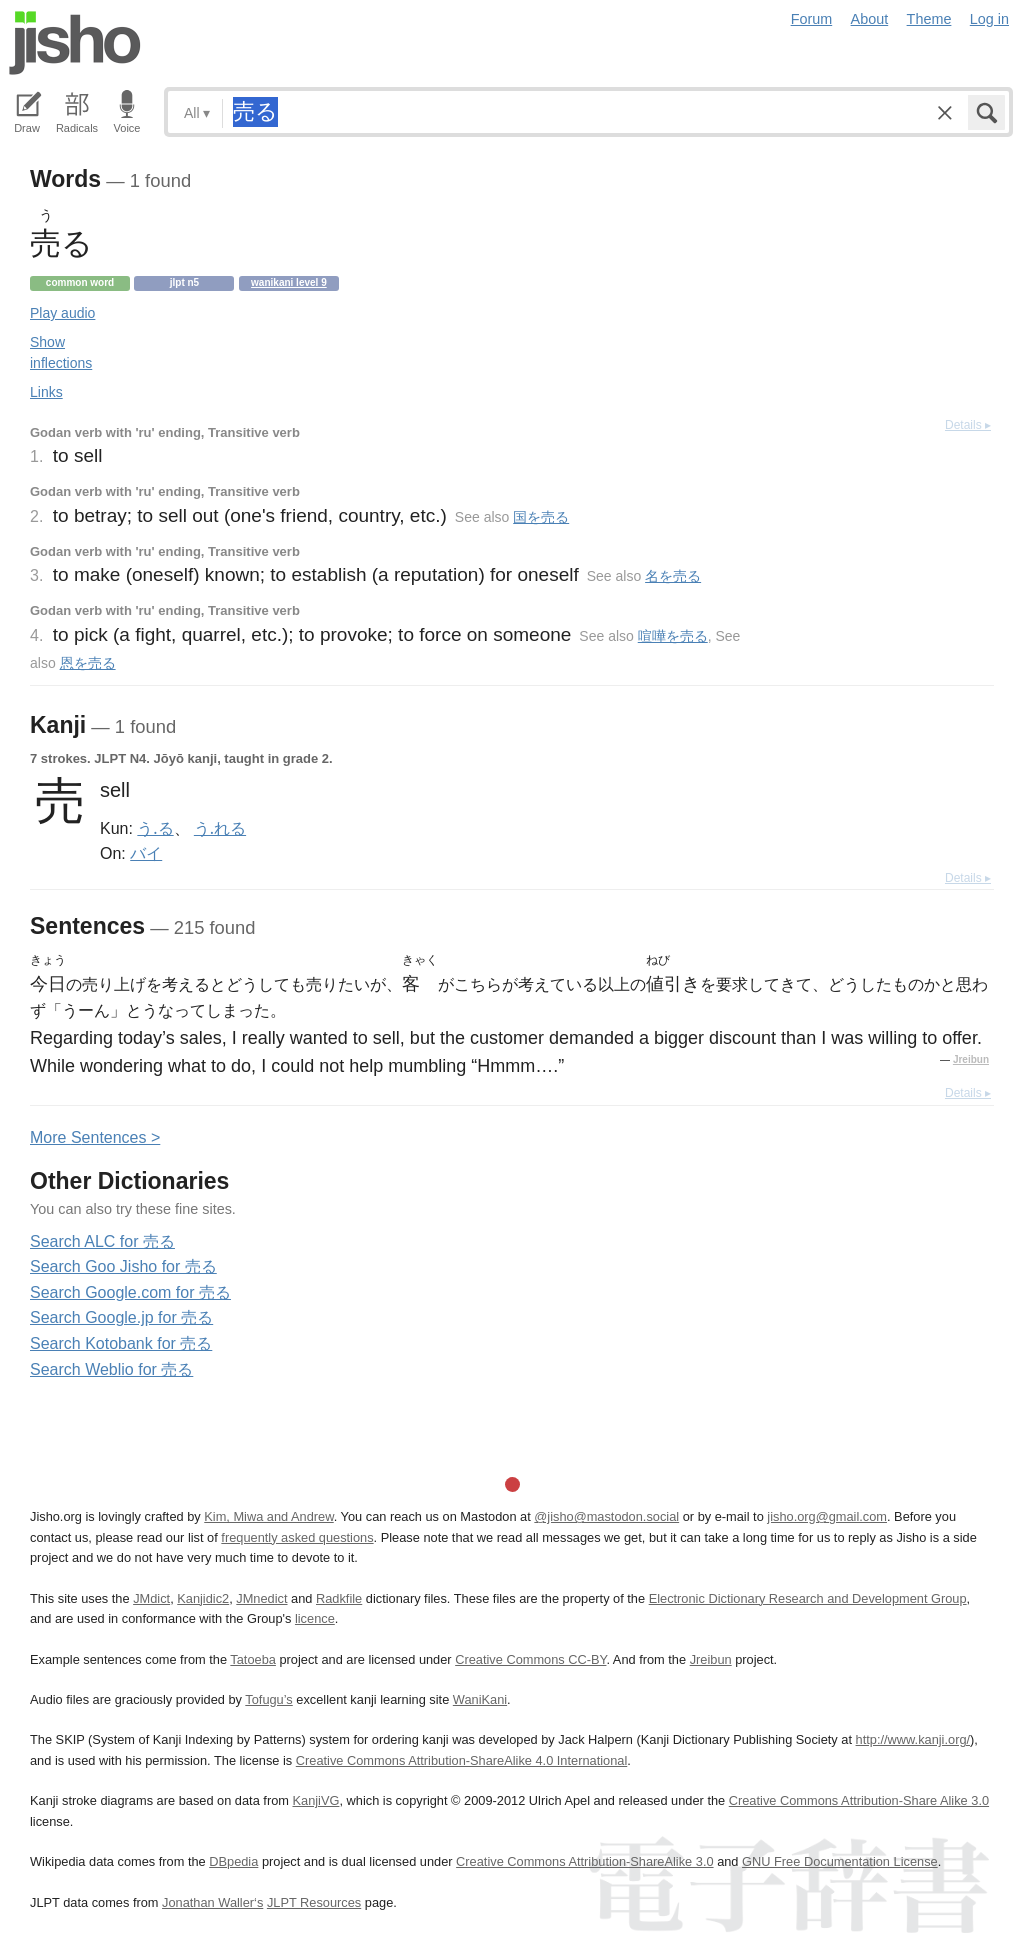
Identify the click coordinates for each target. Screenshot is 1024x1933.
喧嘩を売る (673, 636)
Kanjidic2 (203, 1598)
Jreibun (971, 1059)
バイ (146, 853)
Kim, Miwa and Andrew (268, 1516)
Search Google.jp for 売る (121, 1317)
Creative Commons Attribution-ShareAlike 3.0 (584, 1861)
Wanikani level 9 (289, 282)
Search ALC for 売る (102, 1241)
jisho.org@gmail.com (827, 1516)
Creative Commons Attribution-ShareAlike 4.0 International (461, 1760)
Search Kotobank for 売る (121, 1343)
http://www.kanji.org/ (913, 1739)
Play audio (62, 313)
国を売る (541, 517)
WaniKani (480, 1699)
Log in (989, 19)
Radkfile (339, 1598)
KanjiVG (315, 1800)
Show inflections (61, 352)
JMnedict (261, 1598)
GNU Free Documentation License (840, 1861)
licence (315, 1618)
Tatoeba (253, 1659)
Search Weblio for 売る (111, 1369)
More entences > (95, 1137)
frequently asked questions (297, 1537)
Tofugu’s (268, 1699)
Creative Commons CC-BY (530, 1659)
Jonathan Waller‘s (212, 1902)
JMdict (151, 1598)
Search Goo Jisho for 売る (123, 1266)
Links (46, 392)
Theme (929, 19)
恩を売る (88, 663)
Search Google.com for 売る (130, 1292)
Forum (812, 19)
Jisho (75, 43)
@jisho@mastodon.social (606, 1516)
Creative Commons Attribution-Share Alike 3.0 (859, 1800)
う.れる (220, 828)
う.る (155, 828)
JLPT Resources (314, 1902)
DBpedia (233, 1861)
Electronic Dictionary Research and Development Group (808, 1598)
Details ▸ (968, 425)
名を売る (673, 576)
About (870, 19)
